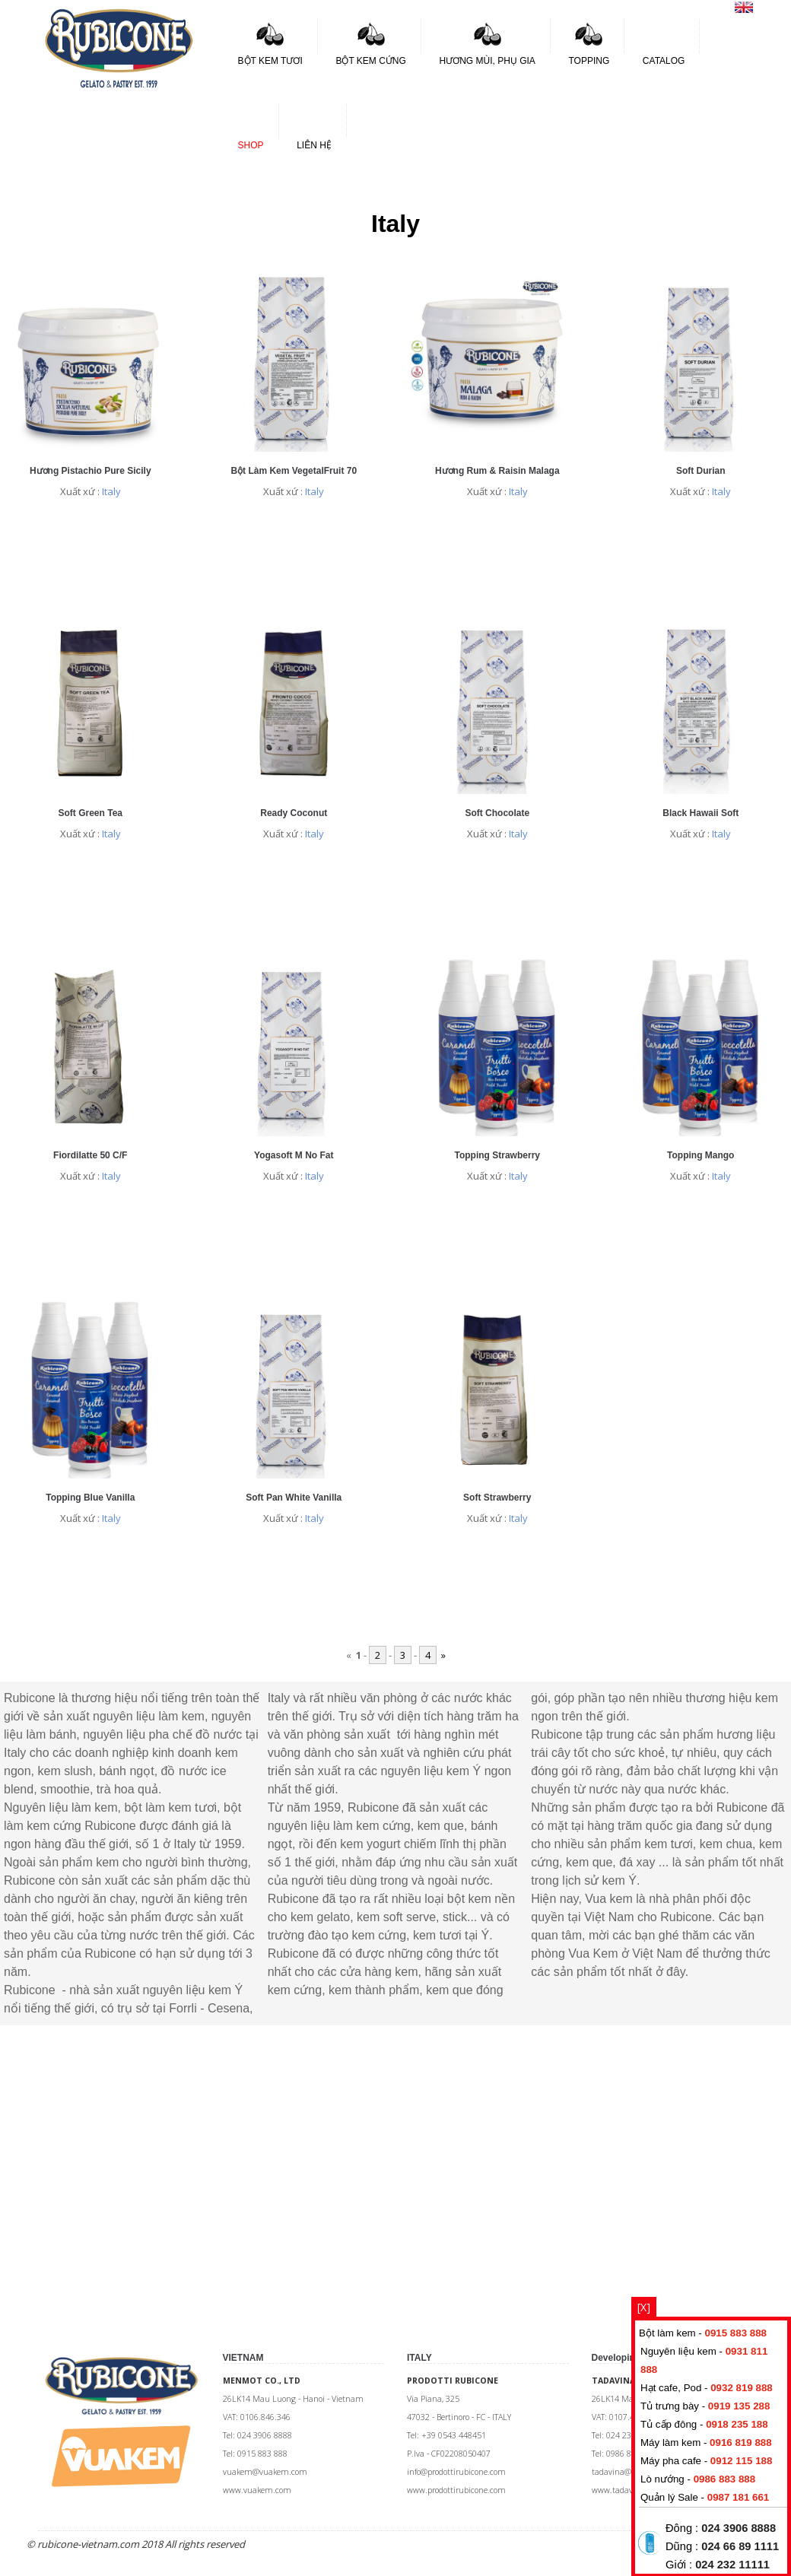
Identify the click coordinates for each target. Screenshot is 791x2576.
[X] (643, 2307)
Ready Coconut (293, 813)
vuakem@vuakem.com (265, 2471)
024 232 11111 (732, 2565)
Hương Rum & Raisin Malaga (497, 470)
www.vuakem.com (257, 2490)
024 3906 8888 (738, 2528)
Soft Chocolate (497, 813)
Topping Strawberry (497, 1155)
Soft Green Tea (90, 813)
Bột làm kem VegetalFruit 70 (293, 470)
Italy (111, 491)
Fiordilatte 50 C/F (90, 1155)
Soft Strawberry (497, 1497)
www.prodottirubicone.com (456, 2490)
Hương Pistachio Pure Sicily (90, 470)
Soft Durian (701, 470)
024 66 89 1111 (740, 2546)
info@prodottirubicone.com (456, 2471)
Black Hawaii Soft (700, 813)
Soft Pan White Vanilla (293, 1497)
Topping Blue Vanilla (90, 1497)
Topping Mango (700, 1155)
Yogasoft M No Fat (293, 1155)
